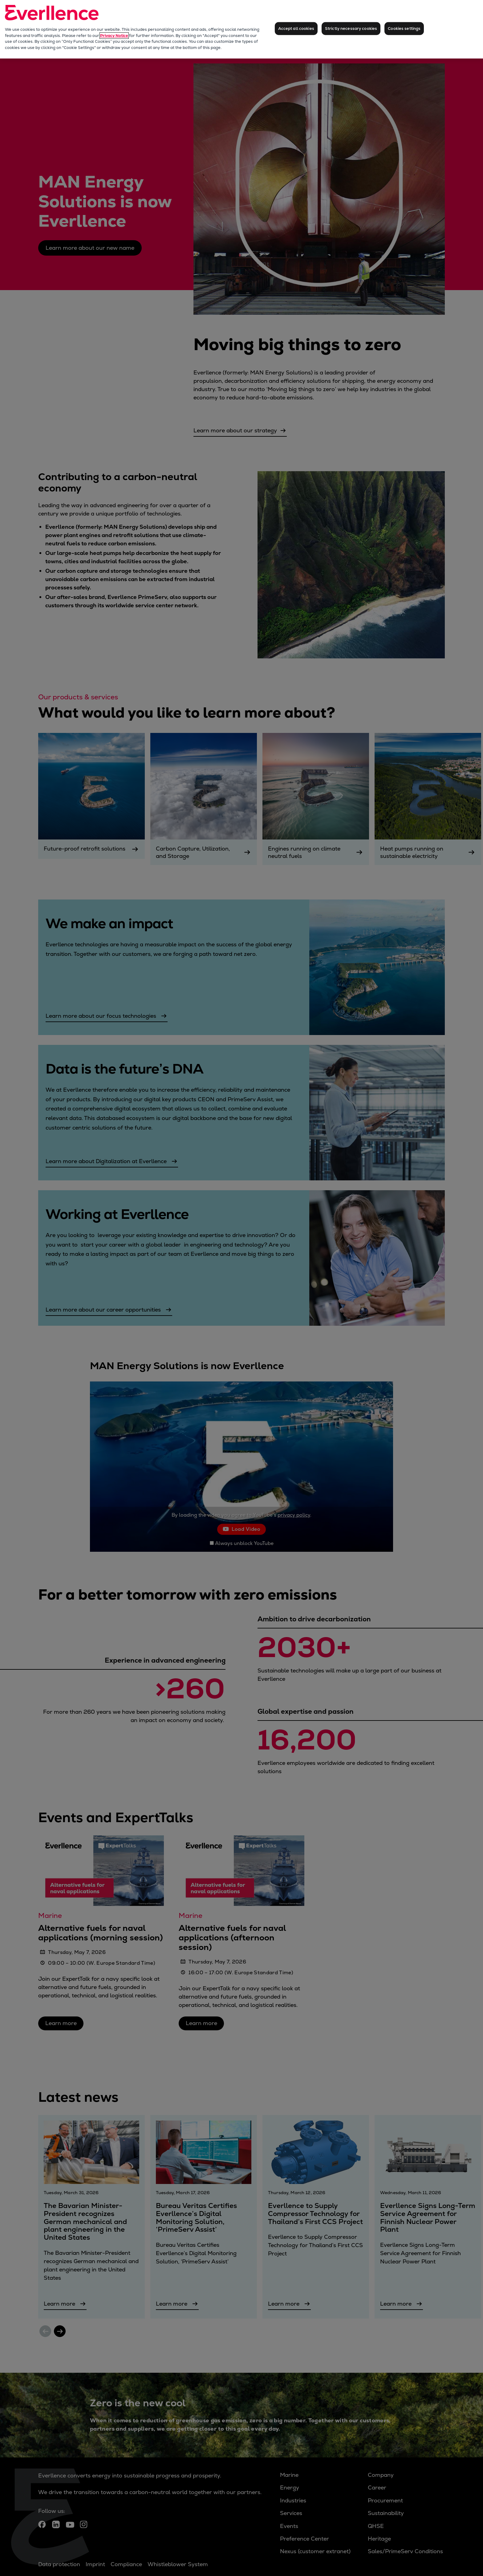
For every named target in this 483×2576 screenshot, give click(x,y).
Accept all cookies (296, 28)
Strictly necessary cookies (351, 28)
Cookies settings (404, 28)
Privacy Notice (114, 35)
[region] (241, 29)
